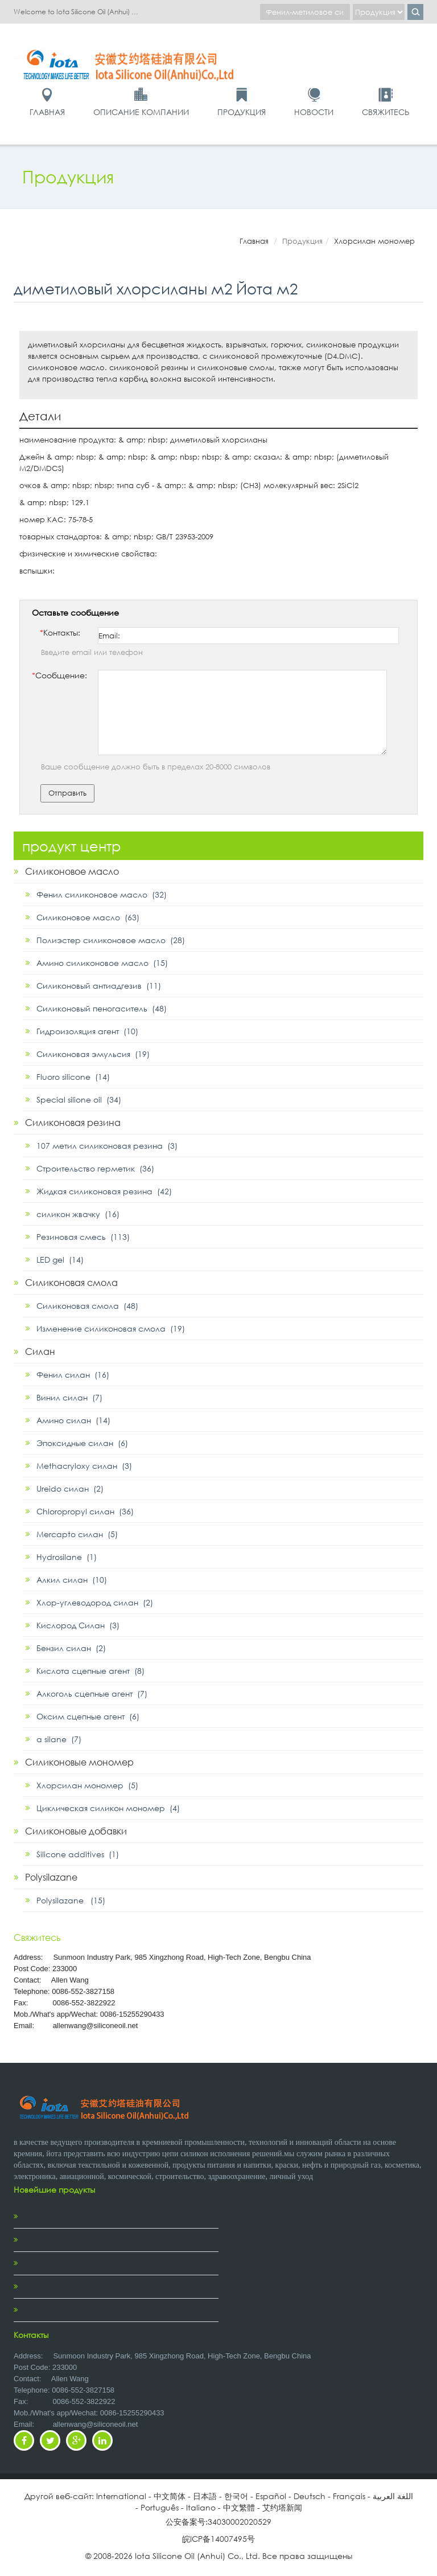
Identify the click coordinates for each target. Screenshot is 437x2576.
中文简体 (169, 2496)
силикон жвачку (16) (77, 1214)
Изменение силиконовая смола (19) (110, 1328)
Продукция (241, 112)
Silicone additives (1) (77, 1854)
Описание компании (141, 112)
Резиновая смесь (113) (83, 1236)
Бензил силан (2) (71, 1648)
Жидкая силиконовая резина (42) (104, 1191)
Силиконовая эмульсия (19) (93, 1054)
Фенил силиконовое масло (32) (101, 894)
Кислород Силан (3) (77, 1625)
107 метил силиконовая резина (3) (107, 1145)
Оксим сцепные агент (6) (87, 1716)
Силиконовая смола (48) (87, 1305)
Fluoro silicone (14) (73, 1076)
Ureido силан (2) (70, 1488)
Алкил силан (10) (71, 1579)
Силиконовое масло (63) (87, 917)
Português (160, 2507)
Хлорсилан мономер (374, 241)
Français (349, 2496)
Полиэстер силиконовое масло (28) (110, 940)
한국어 (236, 2496)
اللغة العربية (393, 2496)
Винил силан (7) (69, 1397)
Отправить (67, 793)
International (121, 2496)
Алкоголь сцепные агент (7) (91, 1693)
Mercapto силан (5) (77, 1534)
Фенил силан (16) (72, 1374)
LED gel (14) (60, 1259)
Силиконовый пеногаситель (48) (101, 1008)
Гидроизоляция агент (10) (87, 1031)
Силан (40, 1351)
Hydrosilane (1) (66, 1556)
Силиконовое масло (72, 871)
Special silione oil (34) (78, 1099)
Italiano (201, 2507)
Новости (313, 112)
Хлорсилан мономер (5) (87, 1785)
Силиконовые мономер (79, 1762)
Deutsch (309, 2496)
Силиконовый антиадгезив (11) (98, 985)
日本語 (205, 2496)
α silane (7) (58, 1739)
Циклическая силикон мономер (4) (108, 1808)
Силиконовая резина (73, 1122)
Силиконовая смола (71, 1282)
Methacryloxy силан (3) (84, 1465)
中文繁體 (239, 2507)
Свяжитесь (385, 112)
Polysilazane (51, 1877)
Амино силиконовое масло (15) (102, 962)
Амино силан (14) (73, 1420)
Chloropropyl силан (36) (85, 1511)
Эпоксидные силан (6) (82, 1443)
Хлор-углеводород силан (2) (94, 1602)
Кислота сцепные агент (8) (90, 1670)
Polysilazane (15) (70, 1900)
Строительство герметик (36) (95, 1168)
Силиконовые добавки (76, 1831)
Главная (47, 112)
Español (270, 2496)
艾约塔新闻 (282, 2507)
